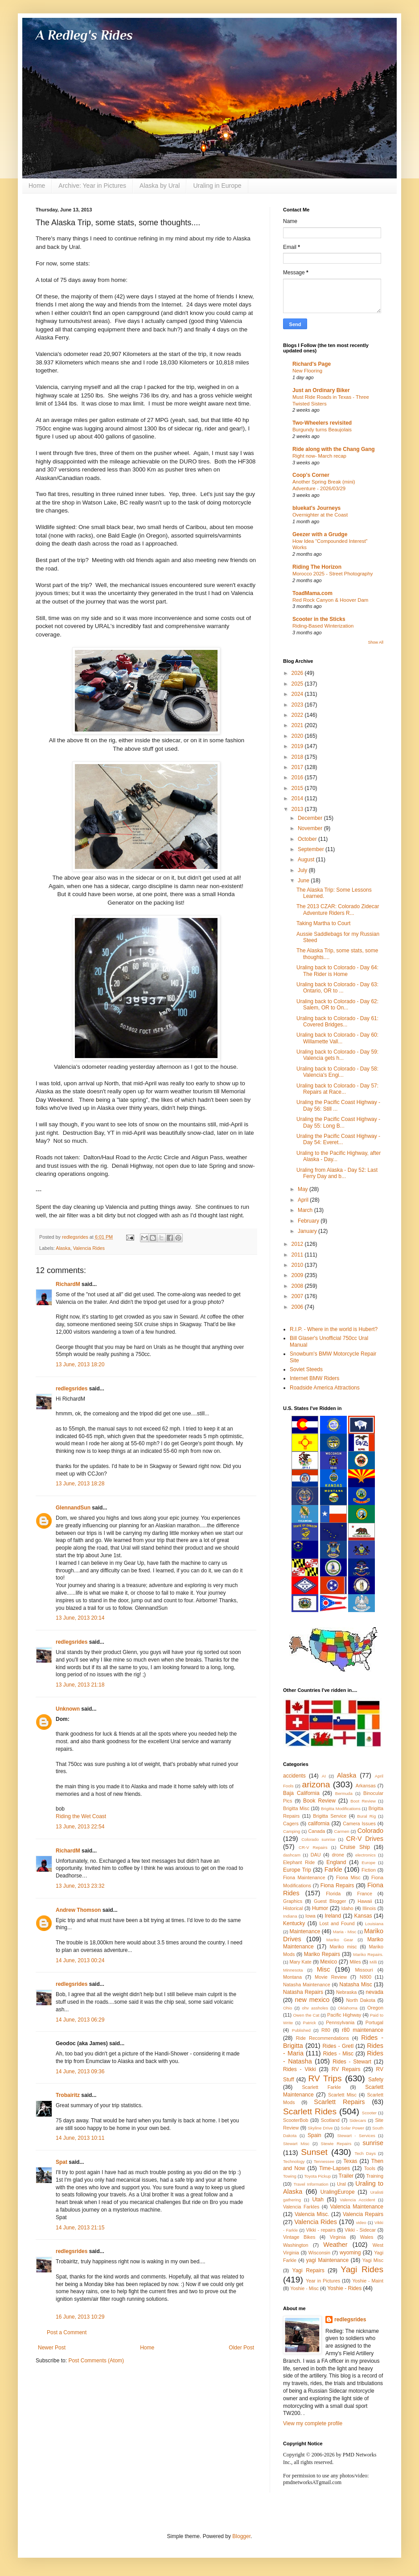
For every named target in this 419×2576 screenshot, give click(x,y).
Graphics (292, 1901)
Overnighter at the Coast (320, 514)
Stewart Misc (296, 2143)
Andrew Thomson (78, 1910)
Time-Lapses (334, 2168)
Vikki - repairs (320, 2230)
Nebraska (346, 1992)
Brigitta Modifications (341, 1808)
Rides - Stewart (352, 2062)
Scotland (330, 2120)
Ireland (333, 1916)
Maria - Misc (345, 1931)
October (308, 839)
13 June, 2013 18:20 (80, 1364)
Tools (369, 2168)
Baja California (301, 1793)
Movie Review (331, 1977)
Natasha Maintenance (306, 1984)
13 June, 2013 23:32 (80, 1886)
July (303, 870)
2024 (298, 694)
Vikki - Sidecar (360, 2230)
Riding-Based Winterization (322, 625)
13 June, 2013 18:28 (80, 1483)
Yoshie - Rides (344, 2288)
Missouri (364, 1969)
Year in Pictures (323, 2280)
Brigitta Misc (296, 1808)
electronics (365, 1854)
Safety (375, 2079)
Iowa (310, 1916)
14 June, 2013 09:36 (80, 2071)
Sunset (314, 2152)
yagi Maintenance (327, 2260)
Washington (295, 2245)
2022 (298, 715)
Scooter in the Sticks (318, 619)
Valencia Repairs (363, 2214)
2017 (298, 767)
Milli (373, 1962)
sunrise (373, 2142)
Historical (293, 1908)
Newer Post (52, 2347)
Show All (375, 642)
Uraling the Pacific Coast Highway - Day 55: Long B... (338, 1122)
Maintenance (305, 1931)
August (307, 859)
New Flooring (307, 370)
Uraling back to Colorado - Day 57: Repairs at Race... (337, 1089)
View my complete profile (312, 2423)
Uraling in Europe (217, 185)
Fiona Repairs (337, 1885)
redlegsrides (71, 1388)
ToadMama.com (312, 593)
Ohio (287, 2007)
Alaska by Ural (160, 185)
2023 (298, 705)
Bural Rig (366, 1816)
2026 (298, 673)
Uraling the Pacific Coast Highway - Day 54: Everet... (338, 1139)
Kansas (363, 1916)
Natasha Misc (355, 1984)
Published (301, 2030)
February (309, 1221)
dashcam (291, 1854)
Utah (317, 2199)
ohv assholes (315, 2007)
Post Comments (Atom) (96, 2360)
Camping (291, 1831)
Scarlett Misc (342, 2094)
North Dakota (360, 2000)
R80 (325, 2030)
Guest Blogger (330, 1901)
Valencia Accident (357, 2199)
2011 (298, 1255)
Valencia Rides (89, 1248)
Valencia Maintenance (356, 2207)
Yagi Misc (372, 2260)
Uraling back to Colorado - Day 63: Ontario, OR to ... (337, 987)
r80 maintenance (362, 2030)
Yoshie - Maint (367, 2280)
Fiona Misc (348, 1877)
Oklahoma (347, 2007)
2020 (298, 736)
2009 (298, 1275)
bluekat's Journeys (316, 508)
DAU (316, 1854)
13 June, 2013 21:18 (80, 1685)
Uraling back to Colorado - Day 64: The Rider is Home (337, 970)
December (311, 818)
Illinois (369, 1908)
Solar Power (353, 2127)
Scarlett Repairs (339, 2101)
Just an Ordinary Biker (321, 390)
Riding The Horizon (316, 567)
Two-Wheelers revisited (322, 423)
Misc (323, 1969)
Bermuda (344, 1793)
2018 (298, 757)
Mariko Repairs (322, 1954)
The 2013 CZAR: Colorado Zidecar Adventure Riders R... (337, 909)
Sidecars (357, 2120)
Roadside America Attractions (325, 1388)
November (311, 828)
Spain (314, 2135)
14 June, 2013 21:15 (80, 2228)
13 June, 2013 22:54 (80, 1826)
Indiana (290, 1916)
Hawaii (364, 1901)
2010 (298, 1265)
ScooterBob (295, 2120)
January (308, 1231)
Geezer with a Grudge (319, 534)
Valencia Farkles (301, 2206)
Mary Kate (301, 1961)
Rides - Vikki (299, 2069)
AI (324, 1776)
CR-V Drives (364, 1838)
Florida (333, 1893)
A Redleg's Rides (84, 35)
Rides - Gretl (338, 2046)
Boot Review (363, 1801)
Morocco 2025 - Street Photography (332, 573)
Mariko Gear (339, 1939)
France (364, 1893)
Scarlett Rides (310, 2111)
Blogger (241, 2536)
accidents (294, 1776)
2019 (298, 746)
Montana (292, 1977)
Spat (61, 2162)
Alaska (63, 1248)
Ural (341, 2184)
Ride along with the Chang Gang (333, 449)
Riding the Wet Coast (81, 1816)
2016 (298, 777)
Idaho (347, 1908)
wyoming (350, 2252)
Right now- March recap (319, 456)
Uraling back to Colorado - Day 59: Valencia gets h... (337, 1055)
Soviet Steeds (306, 1369)
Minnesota (293, 1970)
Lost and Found (336, 1923)
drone (338, 1854)
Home (37, 185)
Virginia (338, 2237)
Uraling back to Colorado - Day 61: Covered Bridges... (337, 1021)
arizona (316, 1784)
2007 (298, 1296)
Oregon (375, 2007)
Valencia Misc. (312, 2214)
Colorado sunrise (318, 1839)
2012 (298, 1244)
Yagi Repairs (308, 2270)
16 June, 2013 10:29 (80, 2317)
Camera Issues (359, 1823)
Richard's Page (311, 364)
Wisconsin (319, 2252)
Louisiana (374, 1923)
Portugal (374, 2022)
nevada (374, 1992)
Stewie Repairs (336, 2143)
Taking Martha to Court (323, 923)
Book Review (319, 1801)
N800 (365, 1977)
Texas (350, 2161)
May (303, 1189)
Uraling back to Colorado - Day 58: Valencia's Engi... (337, 1072)
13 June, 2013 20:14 (80, 1618)
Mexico (328, 1962)
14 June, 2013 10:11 (80, 2138)
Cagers (291, 1823)
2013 (298, 809)
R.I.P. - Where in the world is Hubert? (334, 1329)
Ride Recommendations (322, 2038)
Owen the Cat (306, 2015)
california (318, 1823)
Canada (316, 1831)
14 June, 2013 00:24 (80, 1960)
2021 (298, 725)
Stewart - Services (356, 2135)
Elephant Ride (299, 1862)
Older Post (241, 2347)
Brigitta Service (329, 1816)
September (311, 849)
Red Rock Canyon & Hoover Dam (330, 600)
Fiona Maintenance (304, 1877)
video (361, 2222)
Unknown (68, 1709)
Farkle (333, 1869)
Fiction (368, 1870)
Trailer (346, 2176)
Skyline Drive (320, 2127)
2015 (298, 788)
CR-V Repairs (313, 1847)
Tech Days (365, 2153)
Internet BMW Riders (314, 1378)
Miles (355, 1961)
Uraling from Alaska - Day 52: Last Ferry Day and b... (337, 1173)
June (304, 880)
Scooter (369, 2112)
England (336, 1862)
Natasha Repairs (303, 1992)
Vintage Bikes (299, 2237)
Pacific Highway (344, 2015)
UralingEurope (337, 2192)
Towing (289, 2176)
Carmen (341, 1831)
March (306, 1210)
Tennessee (324, 2161)
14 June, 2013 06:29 (80, 2020)
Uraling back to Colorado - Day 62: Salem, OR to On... (337, 1004)
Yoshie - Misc (304, 2288)
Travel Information (310, 2184)
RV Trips (324, 2078)
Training (374, 2176)
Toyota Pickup (317, 2176)
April (304, 1200)
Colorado (370, 1830)
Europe (368, 1862)
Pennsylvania (340, 2022)
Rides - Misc (338, 2054)
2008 (298, 1286)
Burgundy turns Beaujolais (322, 429)
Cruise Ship (355, 1847)
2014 (298, 798)
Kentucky (294, 1923)
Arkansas (366, 1785)
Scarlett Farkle (321, 2087)
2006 (298, 1307)
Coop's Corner (310, 475)
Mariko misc (343, 1946)
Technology (294, 2161)
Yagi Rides (362, 2269)
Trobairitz (68, 2095)
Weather (335, 2244)
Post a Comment (66, 2332)
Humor (320, 1908)
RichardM (68, 1284)
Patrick (309, 2022)
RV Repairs (346, 2069)
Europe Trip (297, 1870)
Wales (367, 2237)
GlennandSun (73, 1508)
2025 (298, 684)
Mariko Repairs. (368, 1954)
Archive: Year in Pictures (92, 185)
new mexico (312, 1999)
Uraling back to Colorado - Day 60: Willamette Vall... (337, 1038)
